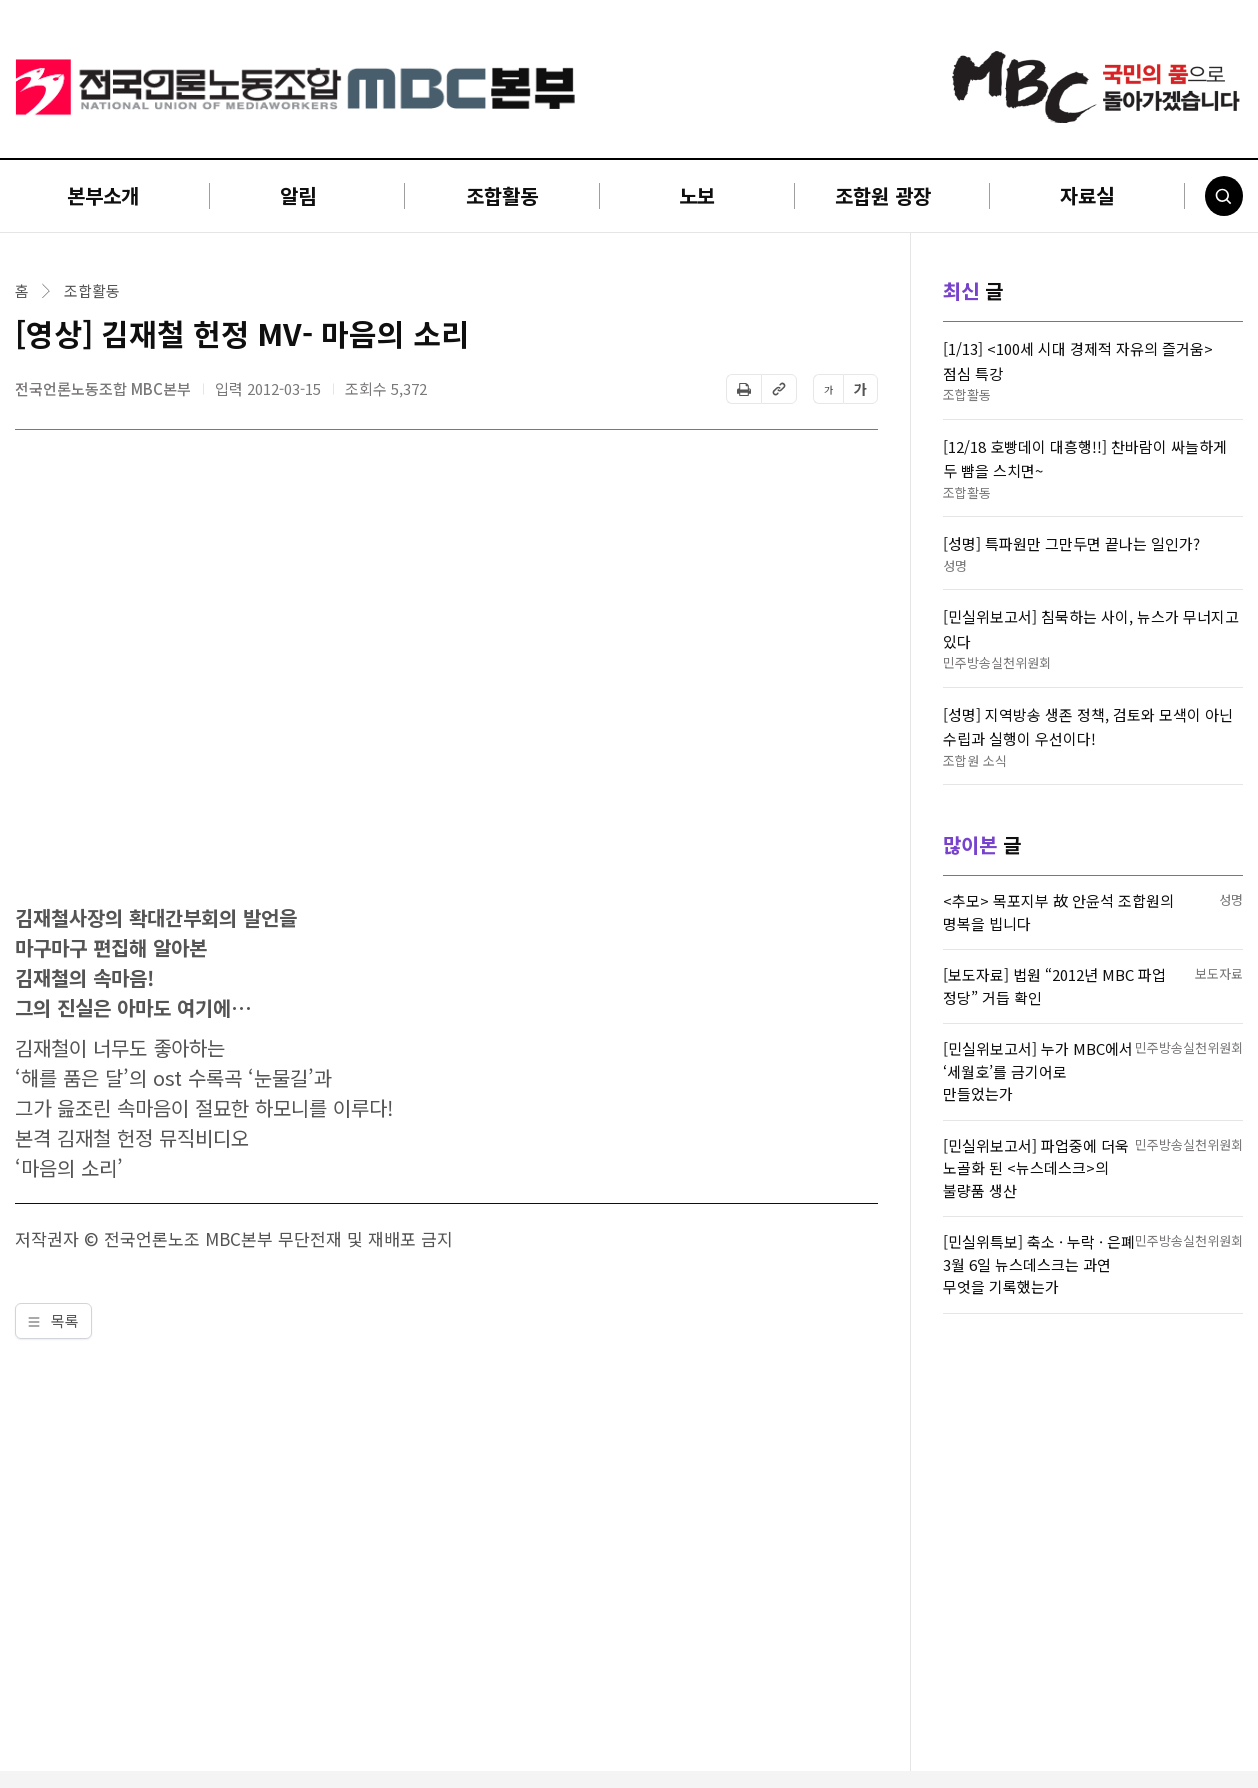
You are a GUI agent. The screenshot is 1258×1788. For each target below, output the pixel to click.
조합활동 (502, 195)
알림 (298, 195)
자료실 (1087, 195)
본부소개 (103, 195)
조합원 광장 (883, 195)
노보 (697, 195)
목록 (53, 1320)
